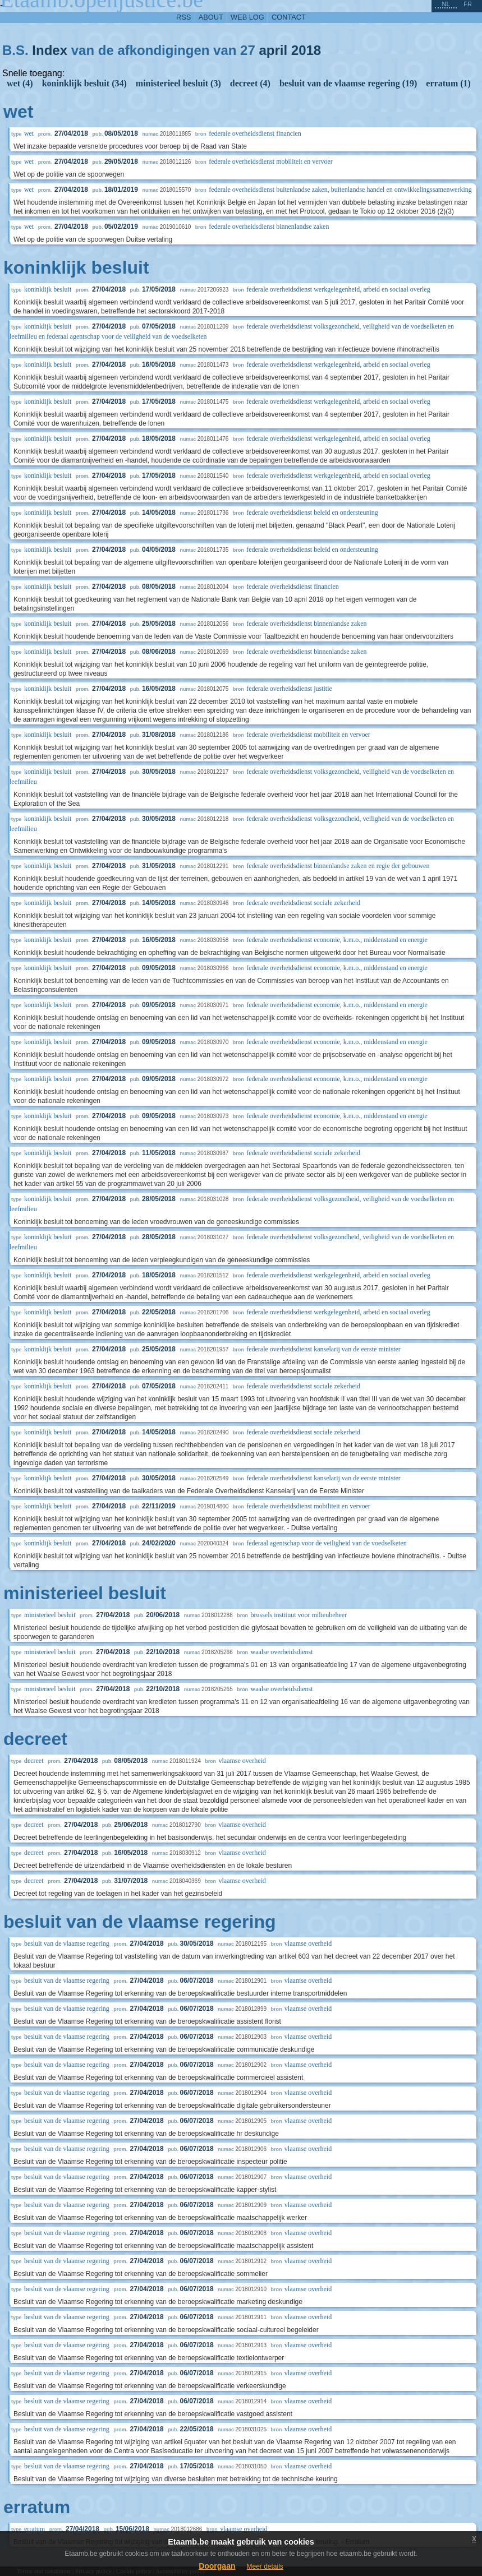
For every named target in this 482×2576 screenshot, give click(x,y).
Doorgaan (217, 2565)
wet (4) (20, 83)
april (273, 50)
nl (445, 4)
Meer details (264, 2566)
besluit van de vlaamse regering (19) (348, 83)
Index (49, 50)
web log (247, 17)
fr (467, 4)
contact (289, 17)
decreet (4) (250, 83)
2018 (306, 50)
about (211, 17)
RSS (183, 17)
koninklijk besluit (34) (84, 83)
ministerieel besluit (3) (178, 83)
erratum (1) (448, 83)
